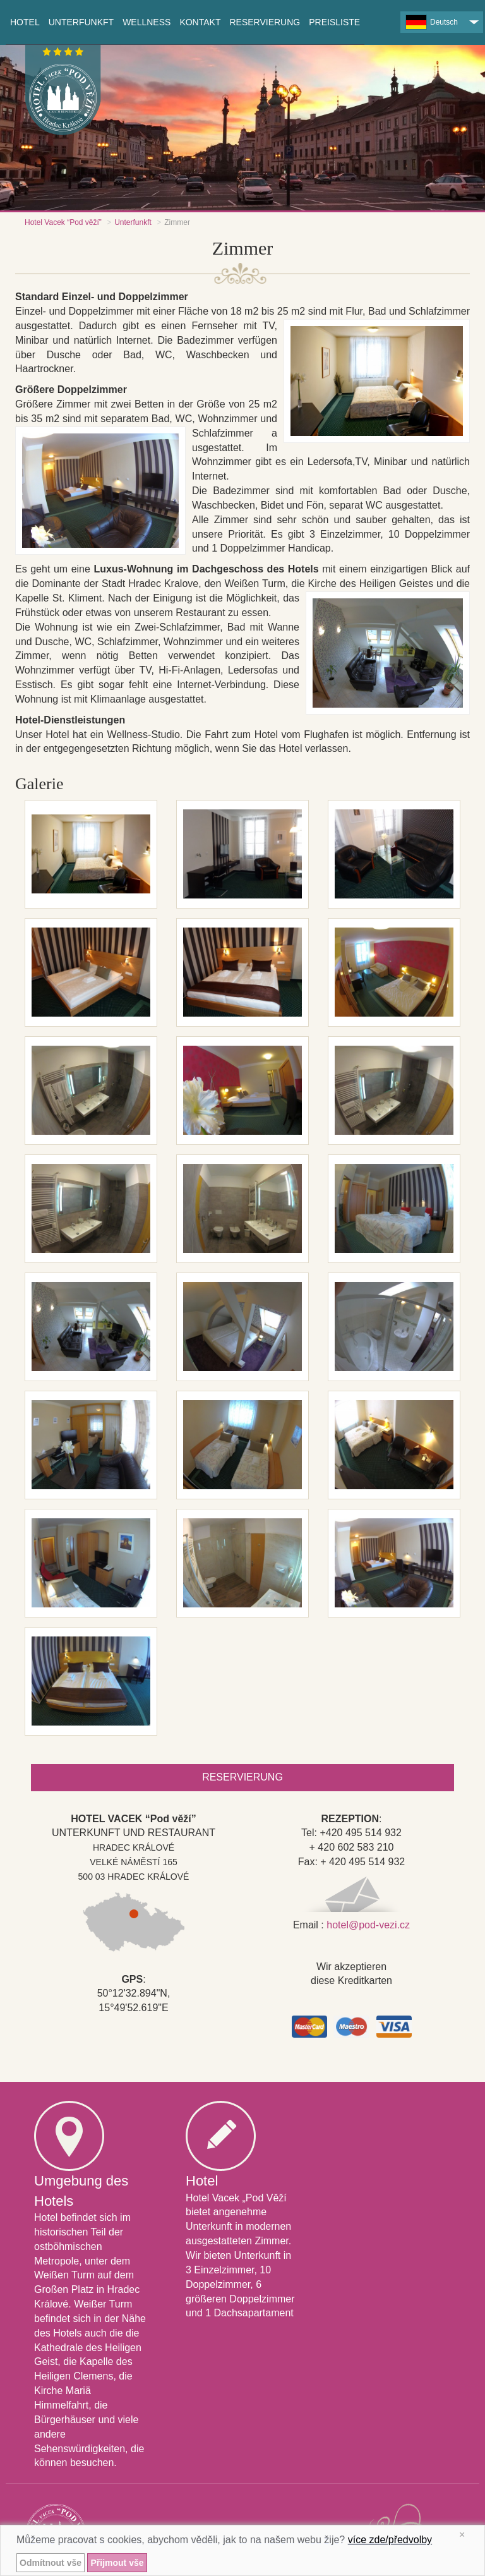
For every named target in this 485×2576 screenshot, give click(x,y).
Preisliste (334, 22)
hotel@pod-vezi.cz (368, 1925)
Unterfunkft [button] (81, 22)
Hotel (25, 22)
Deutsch (431, 22)
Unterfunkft (133, 222)
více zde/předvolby (390, 2539)
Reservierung (264, 22)
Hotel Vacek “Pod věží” (63, 222)
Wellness (147, 22)
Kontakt (199, 22)
